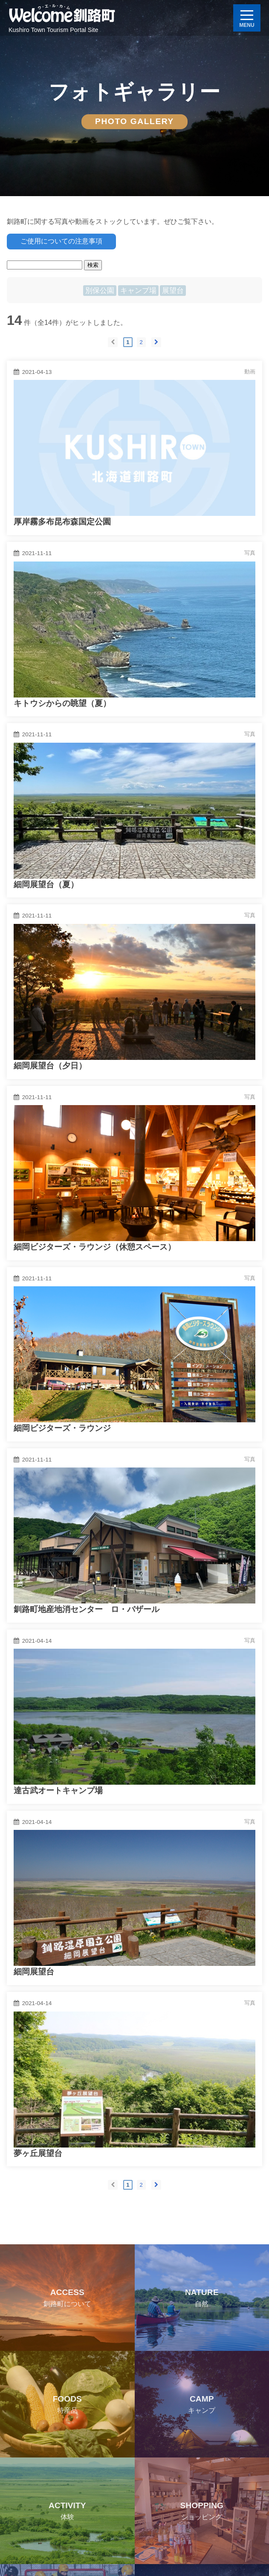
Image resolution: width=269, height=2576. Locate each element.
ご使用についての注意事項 (61, 241)
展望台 (173, 291)
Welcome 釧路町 (62, 15)
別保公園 (99, 291)
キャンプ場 (138, 291)
